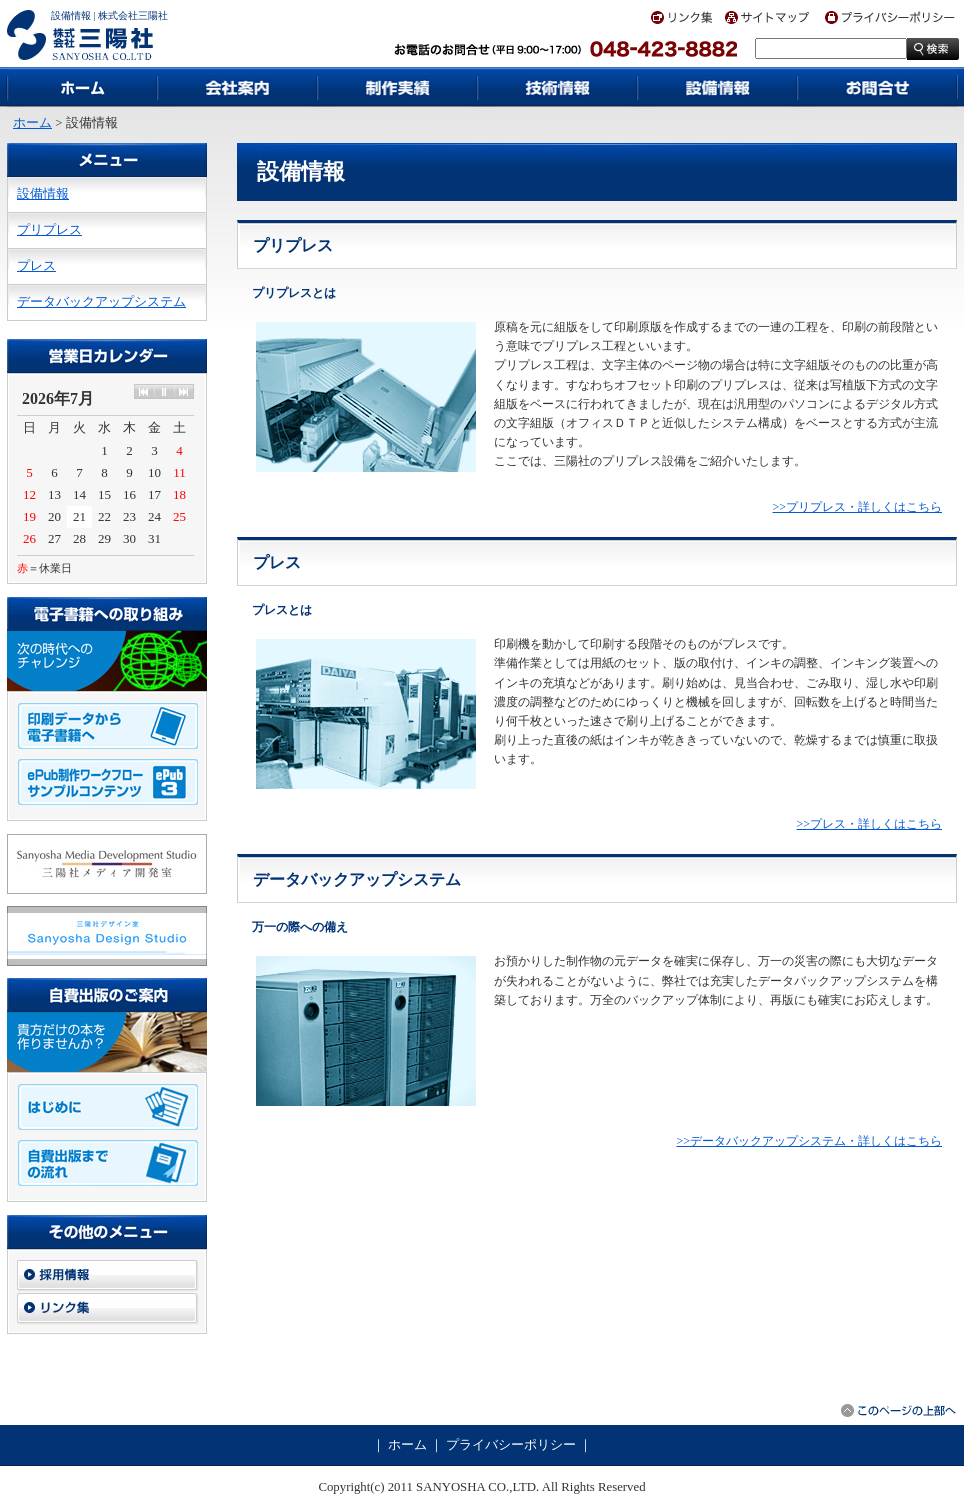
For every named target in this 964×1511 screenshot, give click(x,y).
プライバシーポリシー (511, 1445)
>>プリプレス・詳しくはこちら (857, 507)
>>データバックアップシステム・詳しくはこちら (809, 1141)
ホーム (32, 123)
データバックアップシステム (101, 302)
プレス (36, 266)
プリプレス (49, 230)
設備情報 (43, 194)
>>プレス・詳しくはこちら (869, 824)
